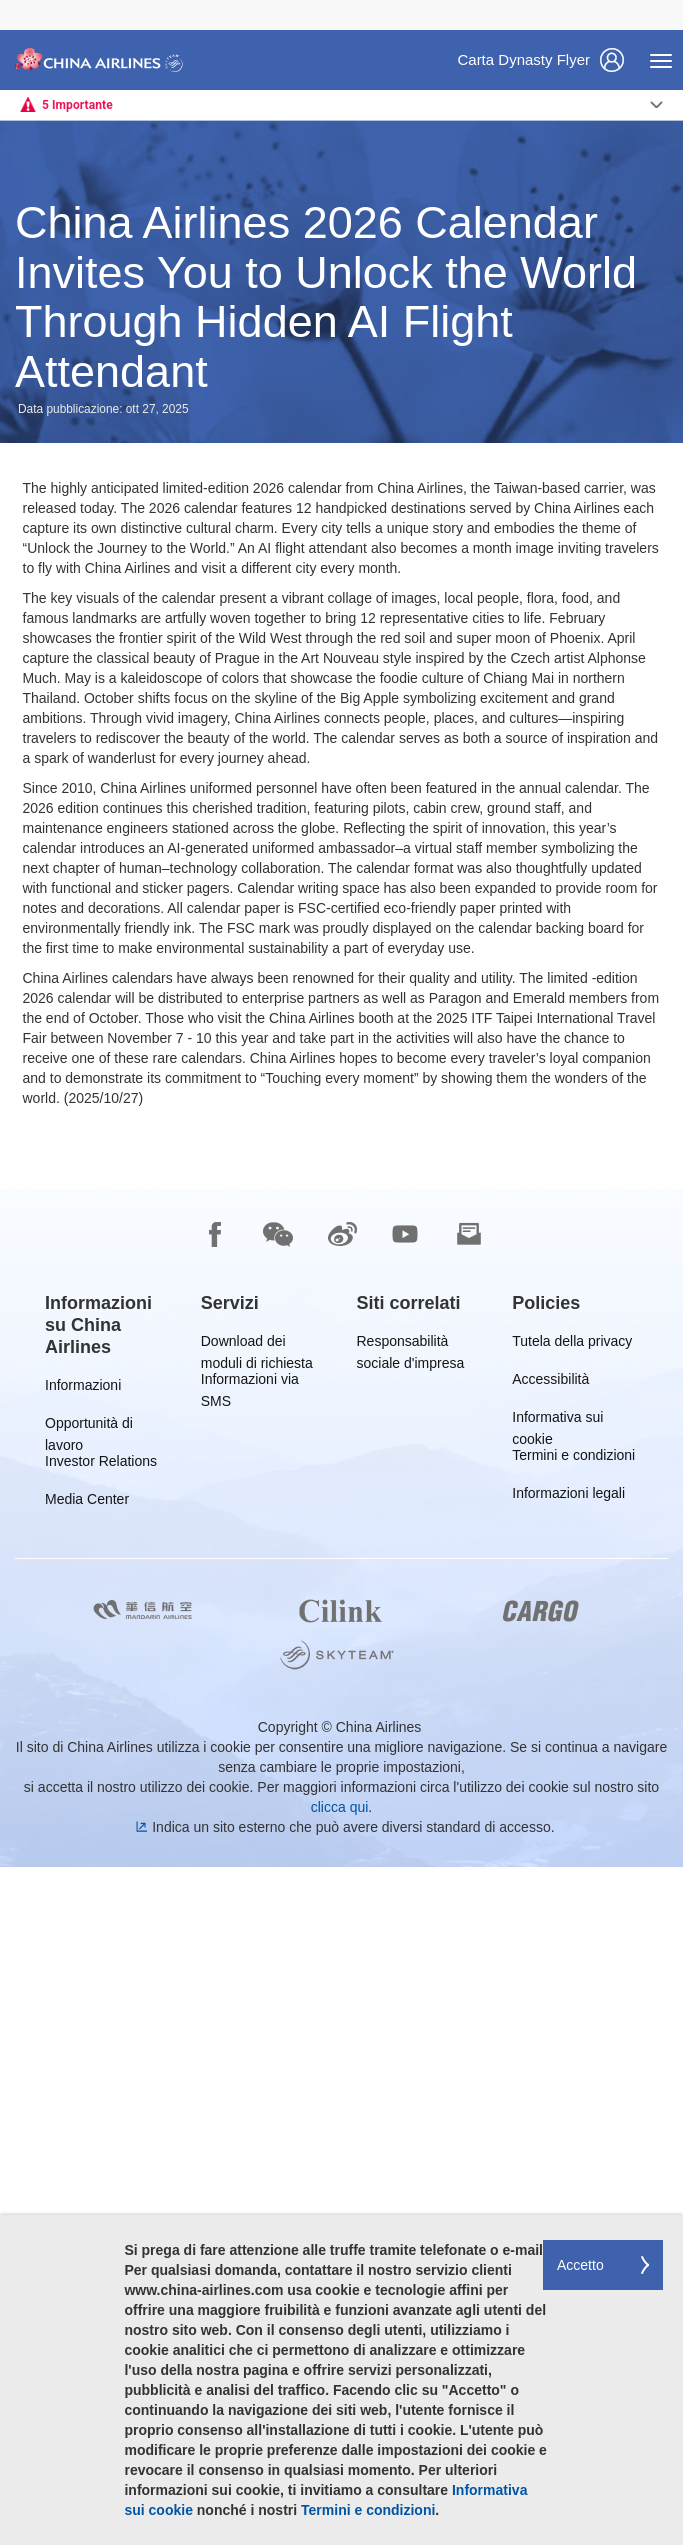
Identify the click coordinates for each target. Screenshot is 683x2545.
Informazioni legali (568, 2174)
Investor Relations (101, 2142)
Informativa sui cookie (557, 2098)
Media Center (87, 2180)
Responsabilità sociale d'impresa (411, 2022)
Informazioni (83, 2066)
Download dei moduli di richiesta (257, 2022)
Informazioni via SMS (250, 2060)
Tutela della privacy (572, 2022)
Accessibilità (550, 2060)
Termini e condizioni (573, 2136)
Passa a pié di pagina (15, 0)
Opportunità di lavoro (89, 2104)
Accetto (580, 2265)
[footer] (341, 2206)
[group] (108, 2003)
